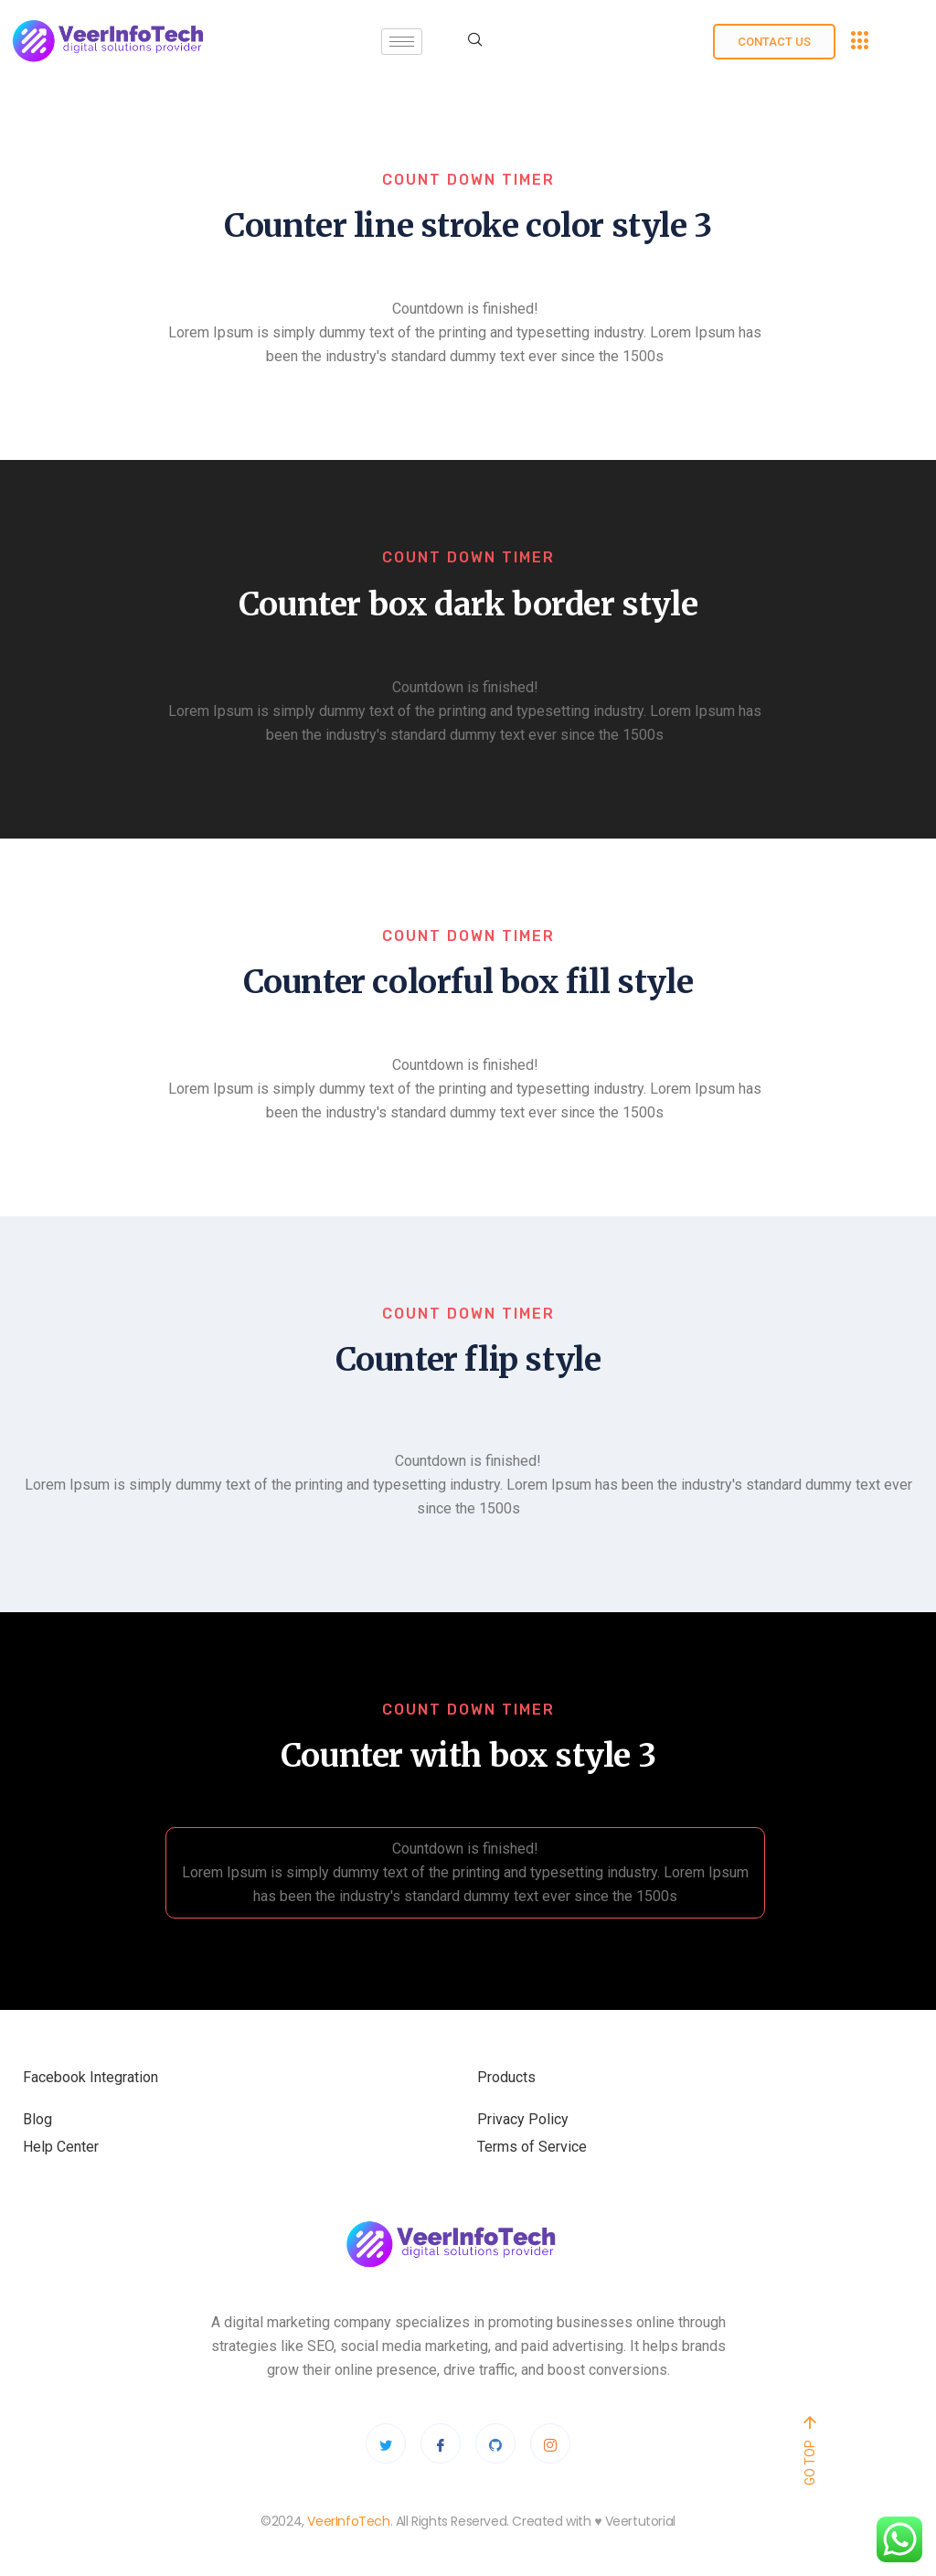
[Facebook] (440, 2435)
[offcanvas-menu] (860, 41)
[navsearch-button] (475, 41)
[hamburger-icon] (401, 41)
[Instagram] (550, 2435)
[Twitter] (386, 2435)
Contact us (774, 41)
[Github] (495, 2435)
